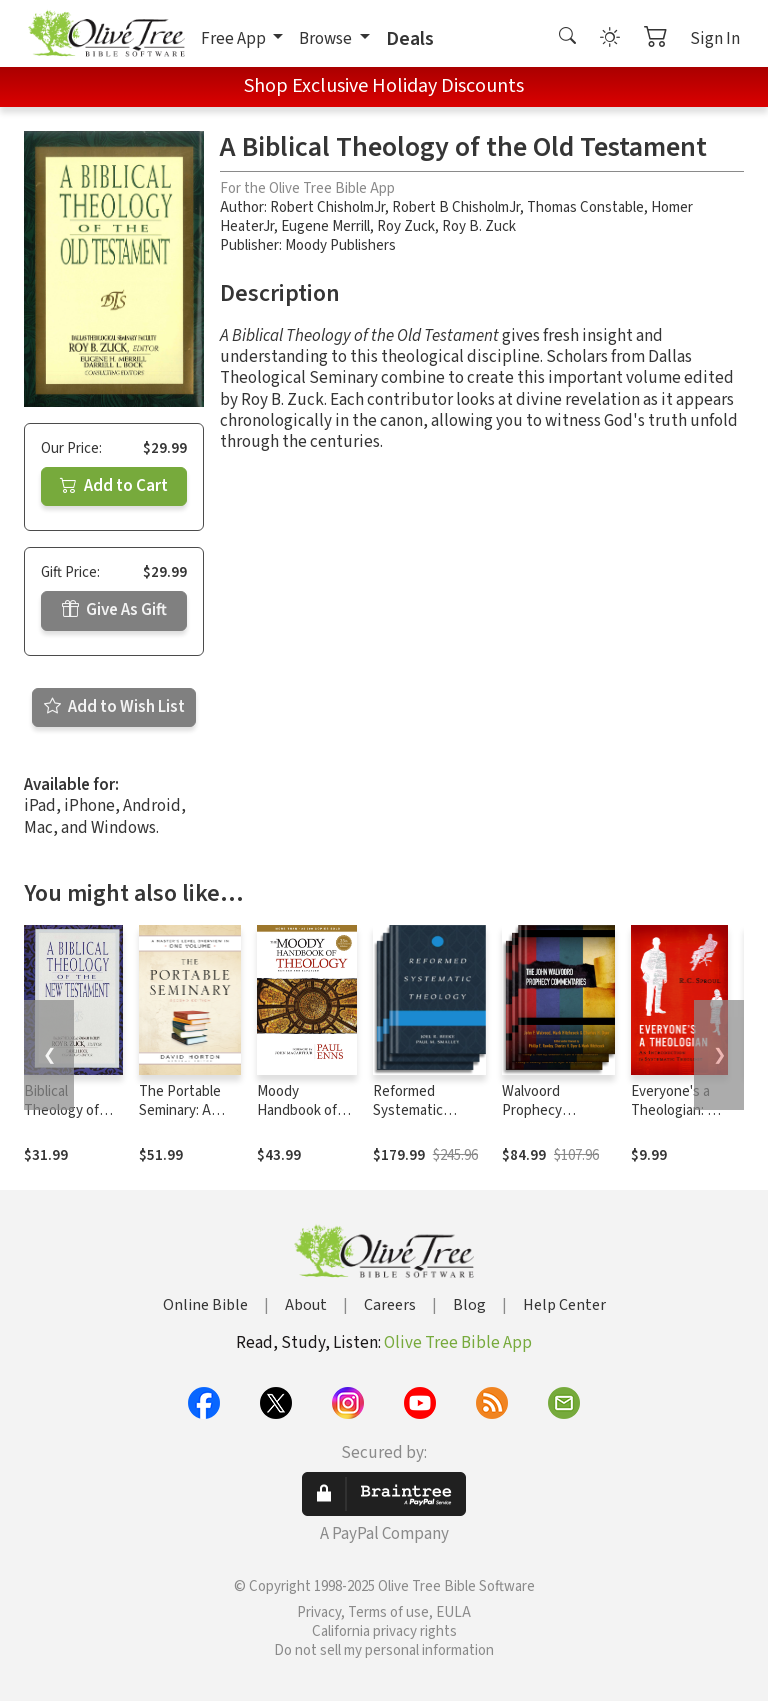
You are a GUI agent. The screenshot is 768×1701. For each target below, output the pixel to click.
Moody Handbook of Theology (297, 1110)
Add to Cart (114, 486)
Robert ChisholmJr (327, 207)
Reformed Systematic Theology (408, 1110)
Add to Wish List (114, 707)
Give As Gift (114, 610)
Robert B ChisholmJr (456, 207)
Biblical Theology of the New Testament (61, 1120)
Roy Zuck (406, 226)
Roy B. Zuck (479, 226)
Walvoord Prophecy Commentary (542, 1110)
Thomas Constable (585, 207)
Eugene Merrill (325, 226)
